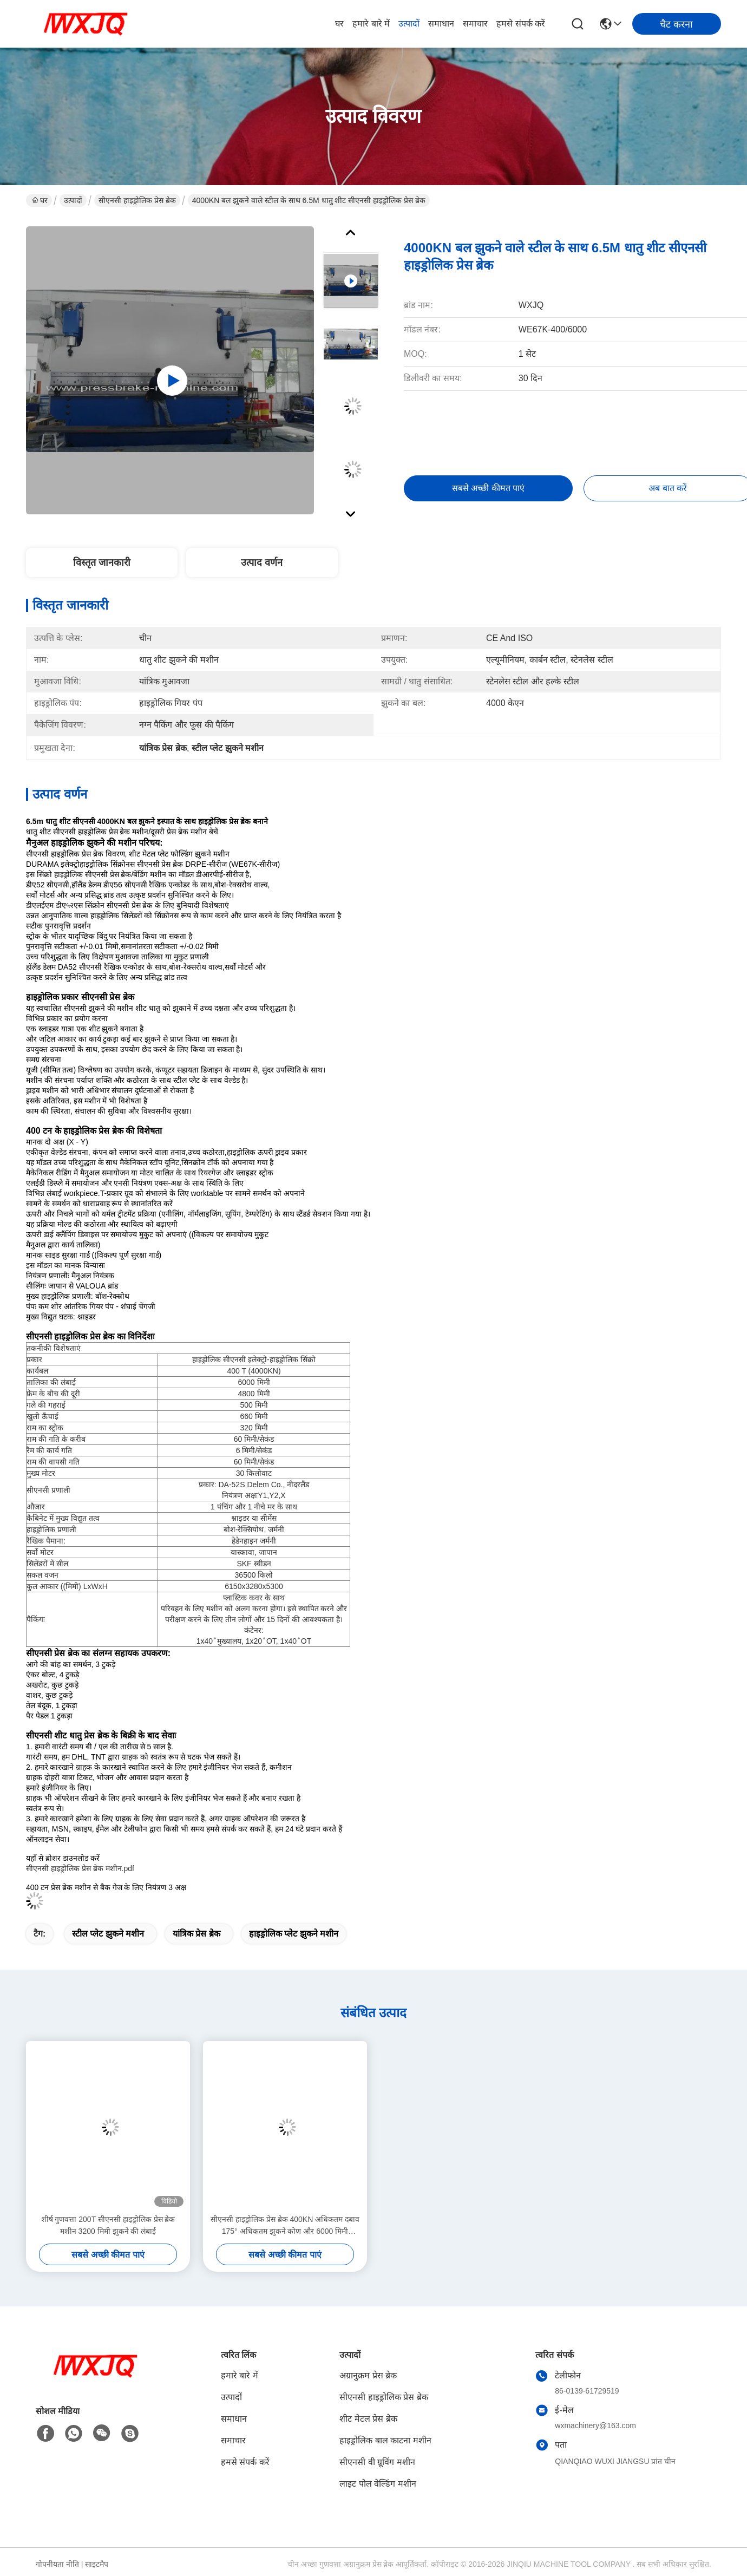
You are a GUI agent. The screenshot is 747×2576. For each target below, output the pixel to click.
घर (339, 23)
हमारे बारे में (371, 23)
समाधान (441, 23)
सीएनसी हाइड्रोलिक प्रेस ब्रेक (137, 200)
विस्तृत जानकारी (101, 562)
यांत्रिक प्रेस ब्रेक (196, 1933)
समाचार (475, 23)
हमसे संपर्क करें (520, 23)
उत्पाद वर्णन (262, 562)
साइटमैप (96, 2564)
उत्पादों (409, 23)
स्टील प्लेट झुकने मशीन (108, 1933)
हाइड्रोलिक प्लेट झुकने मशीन (293, 1933)
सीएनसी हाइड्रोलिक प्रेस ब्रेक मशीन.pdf (80, 1868)
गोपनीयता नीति (57, 2564)
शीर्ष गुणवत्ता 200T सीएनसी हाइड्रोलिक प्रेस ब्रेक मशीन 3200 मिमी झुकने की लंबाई (108, 2225)
